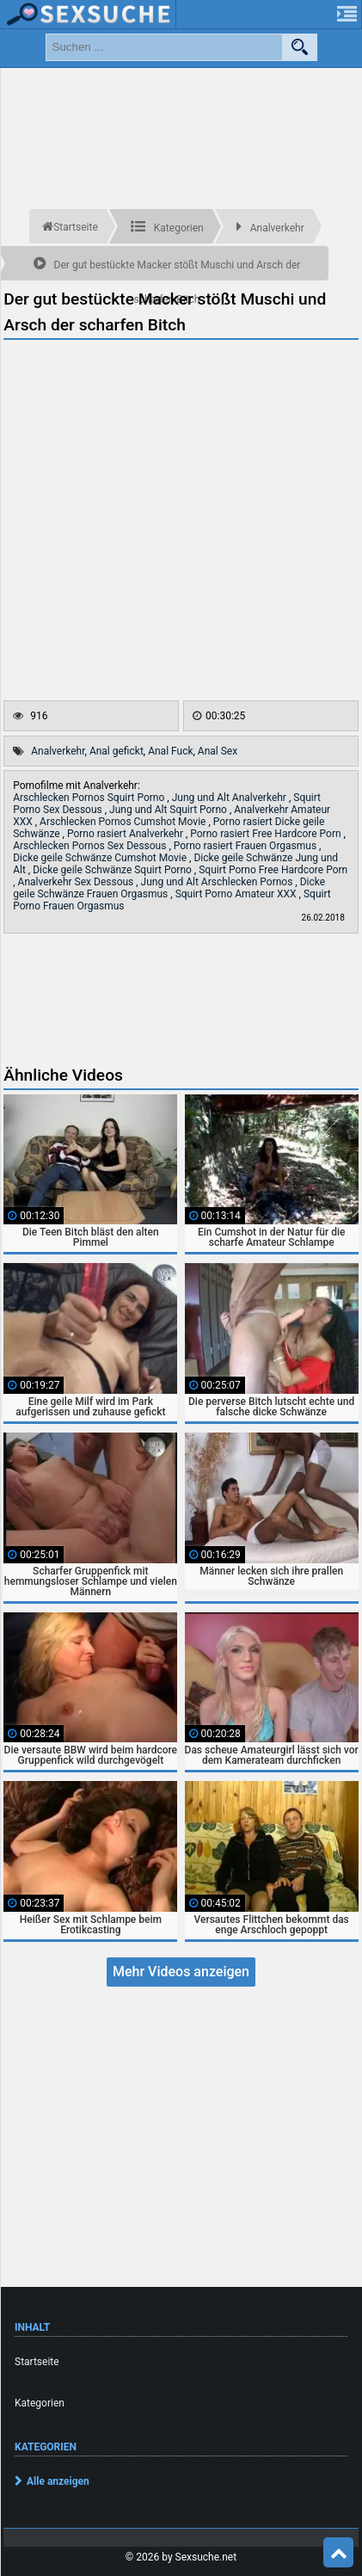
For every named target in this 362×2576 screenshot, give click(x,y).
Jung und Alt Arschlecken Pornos (218, 882)
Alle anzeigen (58, 2481)
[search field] (164, 47)
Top (338, 2552)
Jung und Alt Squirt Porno (169, 810)
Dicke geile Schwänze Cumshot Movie (101, 858)
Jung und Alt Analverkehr (230, 798)
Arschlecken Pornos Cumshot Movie (124, 822)
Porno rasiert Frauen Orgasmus (246, 846)
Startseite (37, 2362)
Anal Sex (217, 751)
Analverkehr (57, 751)
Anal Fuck (170, 751)
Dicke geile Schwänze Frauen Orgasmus (169, 888)
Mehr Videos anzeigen (181, 1971)
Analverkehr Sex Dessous (77, 882)
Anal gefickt (116, 751)
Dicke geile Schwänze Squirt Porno (113, 870)
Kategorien (39, 2403)
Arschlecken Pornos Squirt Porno (90, 798)
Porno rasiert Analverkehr (126, 834)
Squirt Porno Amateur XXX (237, 894)
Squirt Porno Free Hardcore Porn (273, 870)
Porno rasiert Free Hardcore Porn (266, 834)
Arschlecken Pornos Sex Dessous (91, 846)
